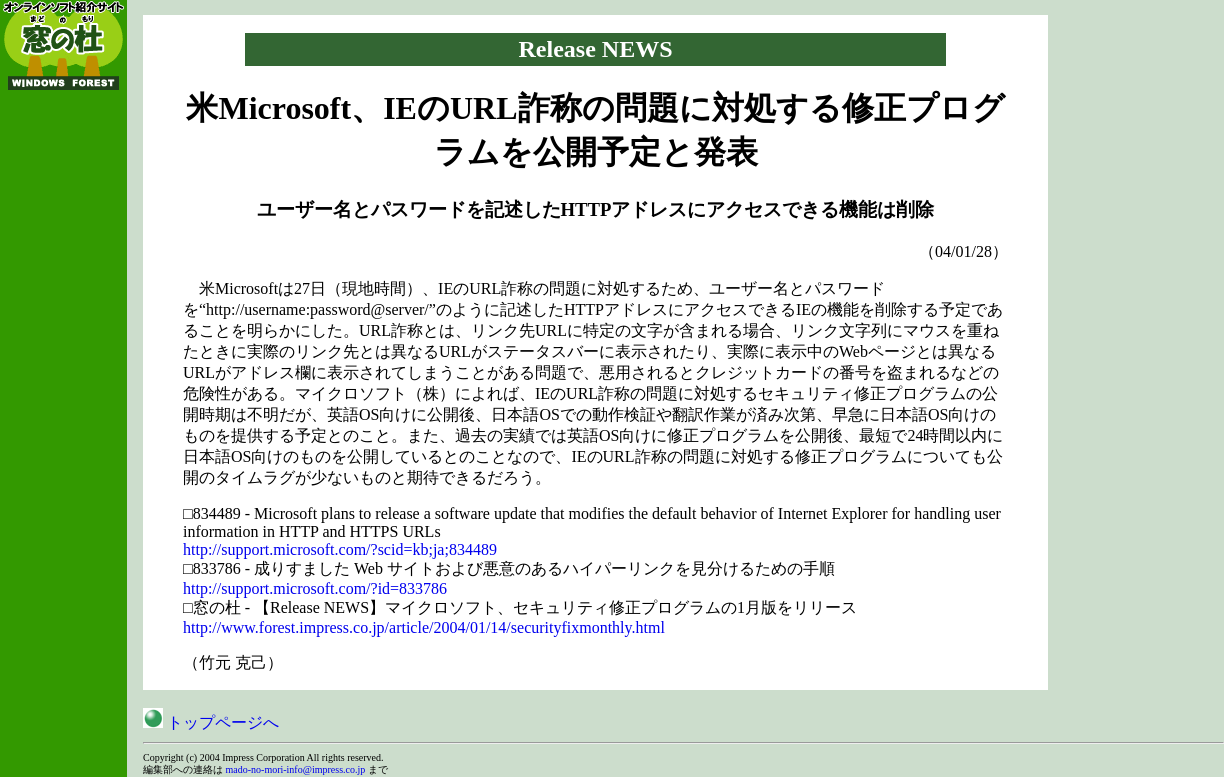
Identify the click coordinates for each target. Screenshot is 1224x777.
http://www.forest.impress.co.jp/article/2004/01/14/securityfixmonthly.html (424, 627)
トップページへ (211, 722)
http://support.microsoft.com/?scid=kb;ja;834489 (340, 549)
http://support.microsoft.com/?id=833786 (315, 588)
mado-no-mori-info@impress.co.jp (296, 769)
